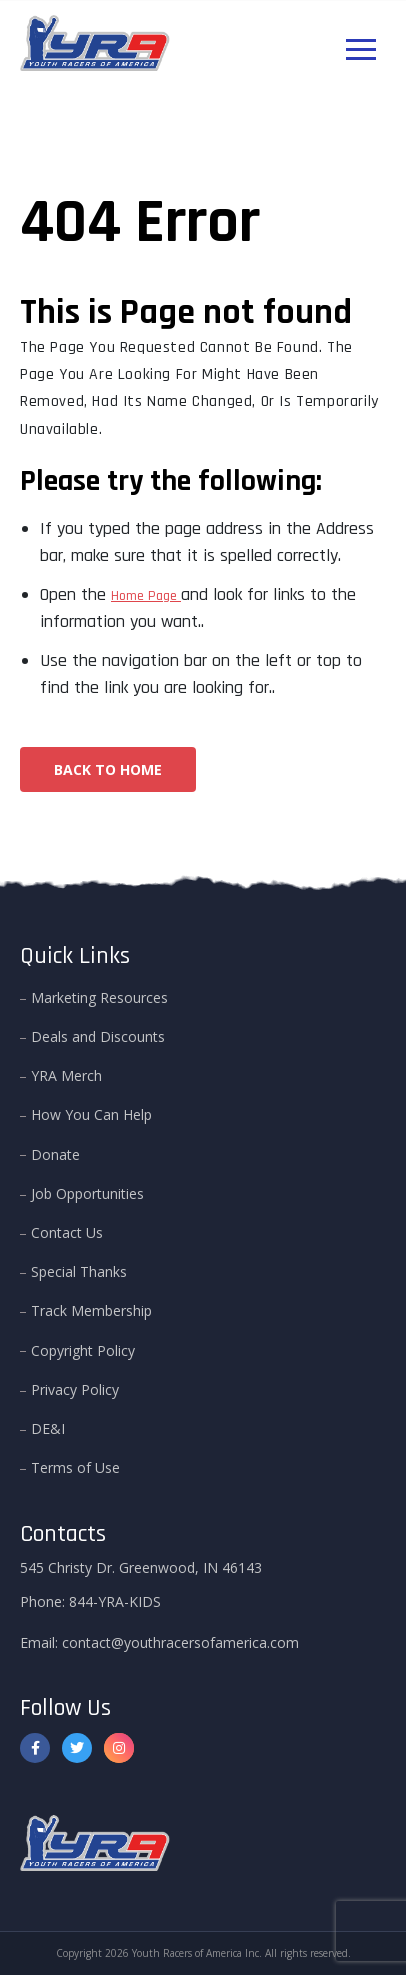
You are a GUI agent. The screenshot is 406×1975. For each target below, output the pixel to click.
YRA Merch (66, 1075)
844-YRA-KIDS (115, 1601)
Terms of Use (75, 1467)
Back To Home (108, 769)
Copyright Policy (83, 1350)
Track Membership (91, 1310)
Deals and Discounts (98, 1036)
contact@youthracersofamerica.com (180, 1642)
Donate (55, 1154)
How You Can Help (91, 1114)
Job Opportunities (87, 1193)
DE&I (48, 1428)
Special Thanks (79, 1271)
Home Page (146, 596)
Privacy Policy (75, 1389)
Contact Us (67, 1232)
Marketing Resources (99, 997)
